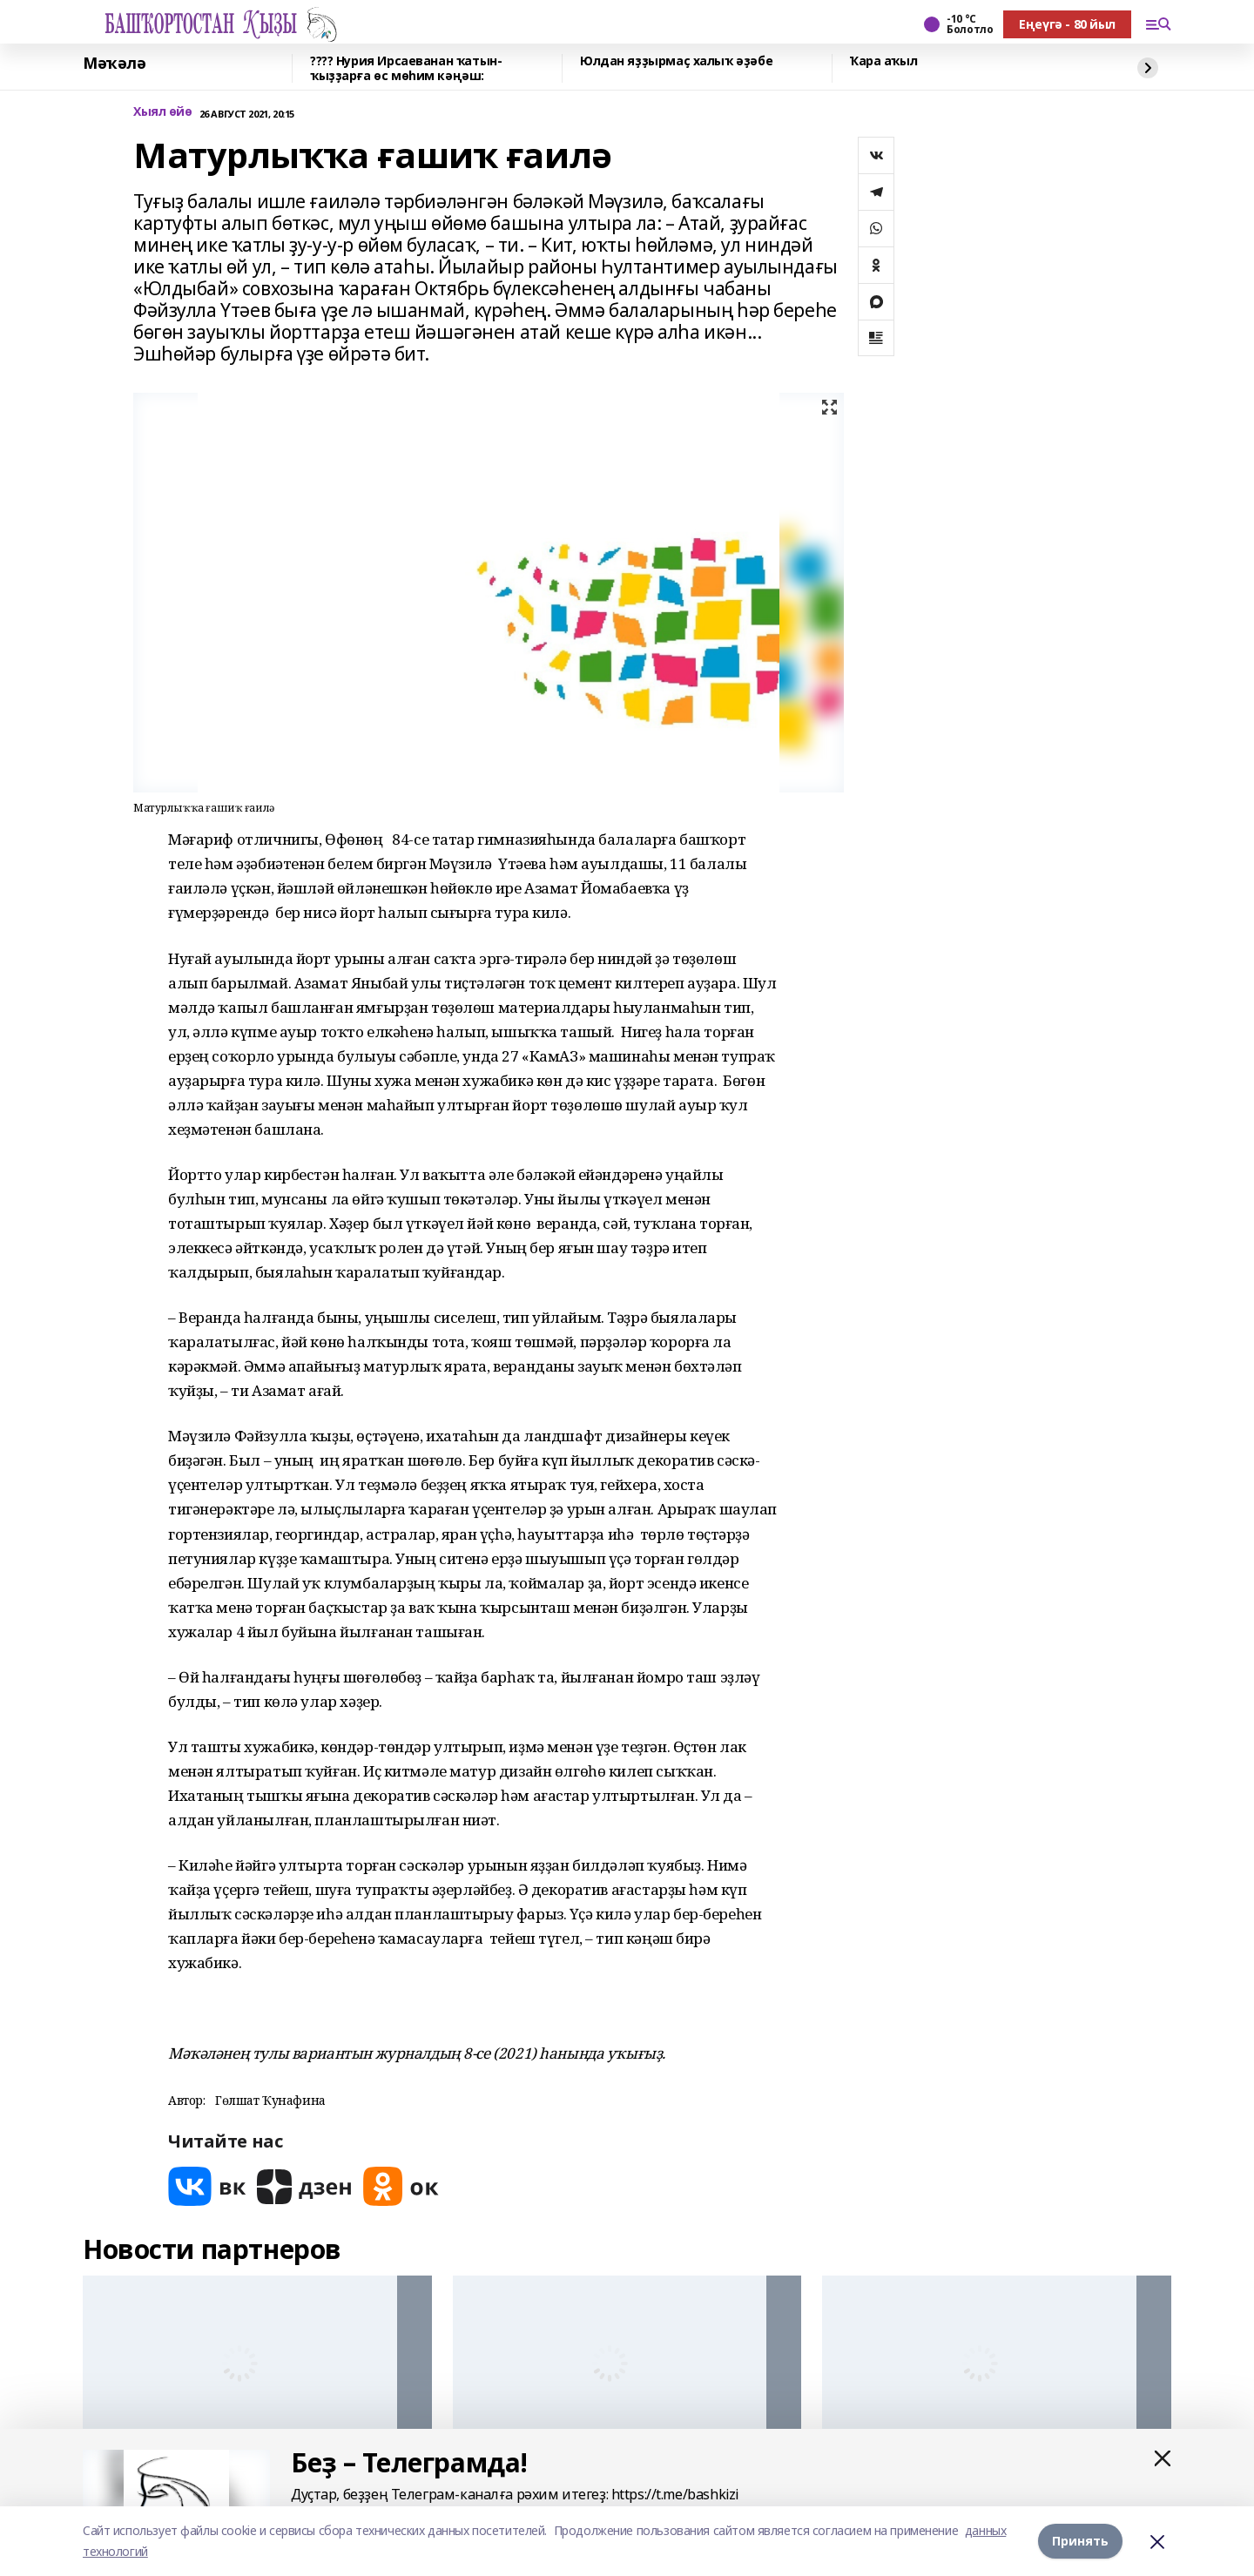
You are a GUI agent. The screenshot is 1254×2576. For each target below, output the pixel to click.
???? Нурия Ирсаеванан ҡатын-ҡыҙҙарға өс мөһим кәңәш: (406, 68)
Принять (1080, 2540)
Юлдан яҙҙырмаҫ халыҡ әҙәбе (676, 61)
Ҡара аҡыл (883, 61)
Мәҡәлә (114, 63)
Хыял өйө (162, 112)
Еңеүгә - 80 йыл (1067, 24)
